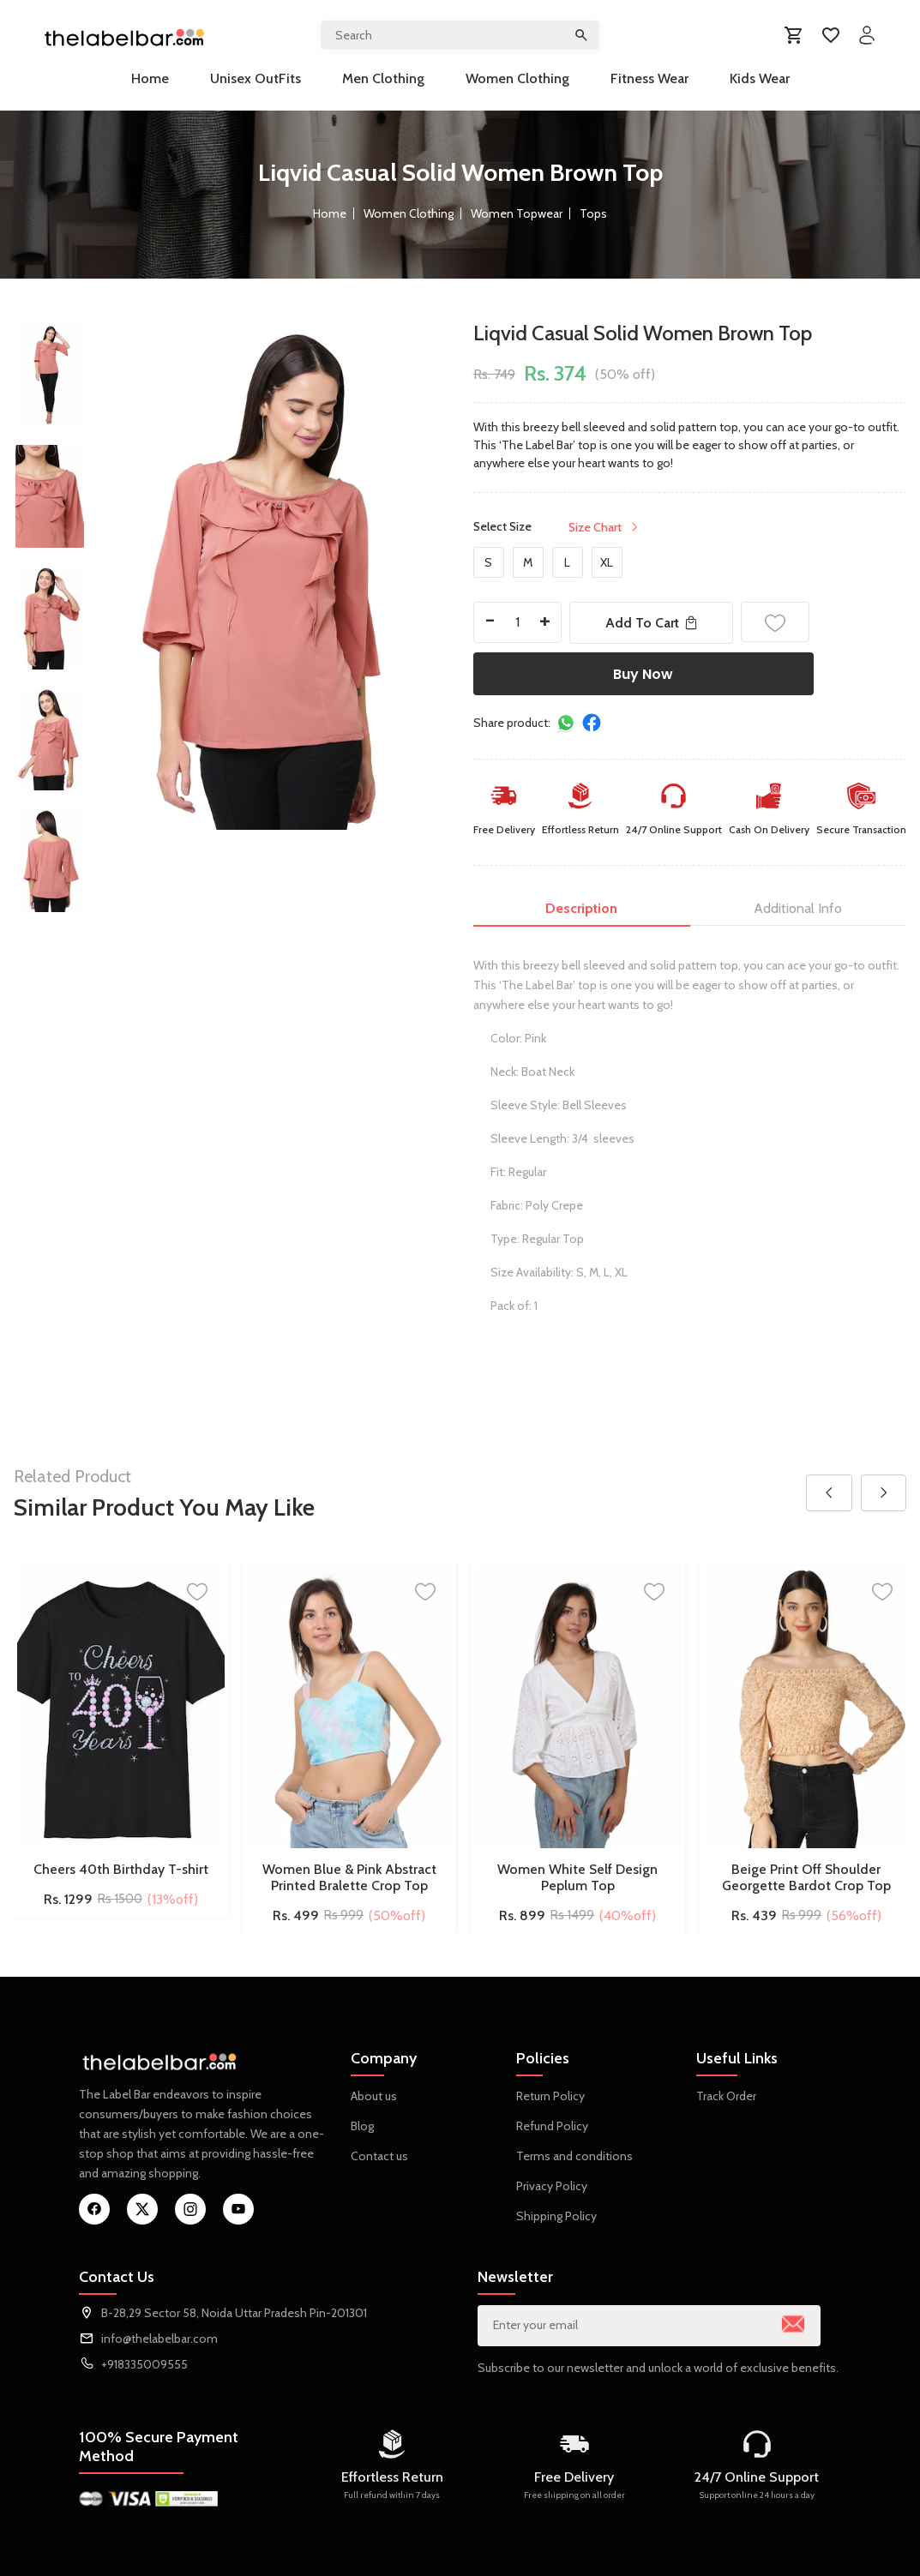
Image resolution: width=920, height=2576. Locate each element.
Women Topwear (516, 213)
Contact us (379, 2156)
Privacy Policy (551, 2186)
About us (374, 2096)
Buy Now (643, 674)
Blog (362, 2126)
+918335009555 (144, 2364)
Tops (593, 213)
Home (150, 78)
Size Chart (604, 527)
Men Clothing (383, 78)
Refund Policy (552, 2126)
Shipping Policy (556, 2216)
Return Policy (550, 2096)
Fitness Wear (649, 78)
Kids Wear (760, 78)
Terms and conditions (574, 2156)
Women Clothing (517, 78)
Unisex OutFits (255, 78)
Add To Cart (653, 623)
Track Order (726, 2096)
